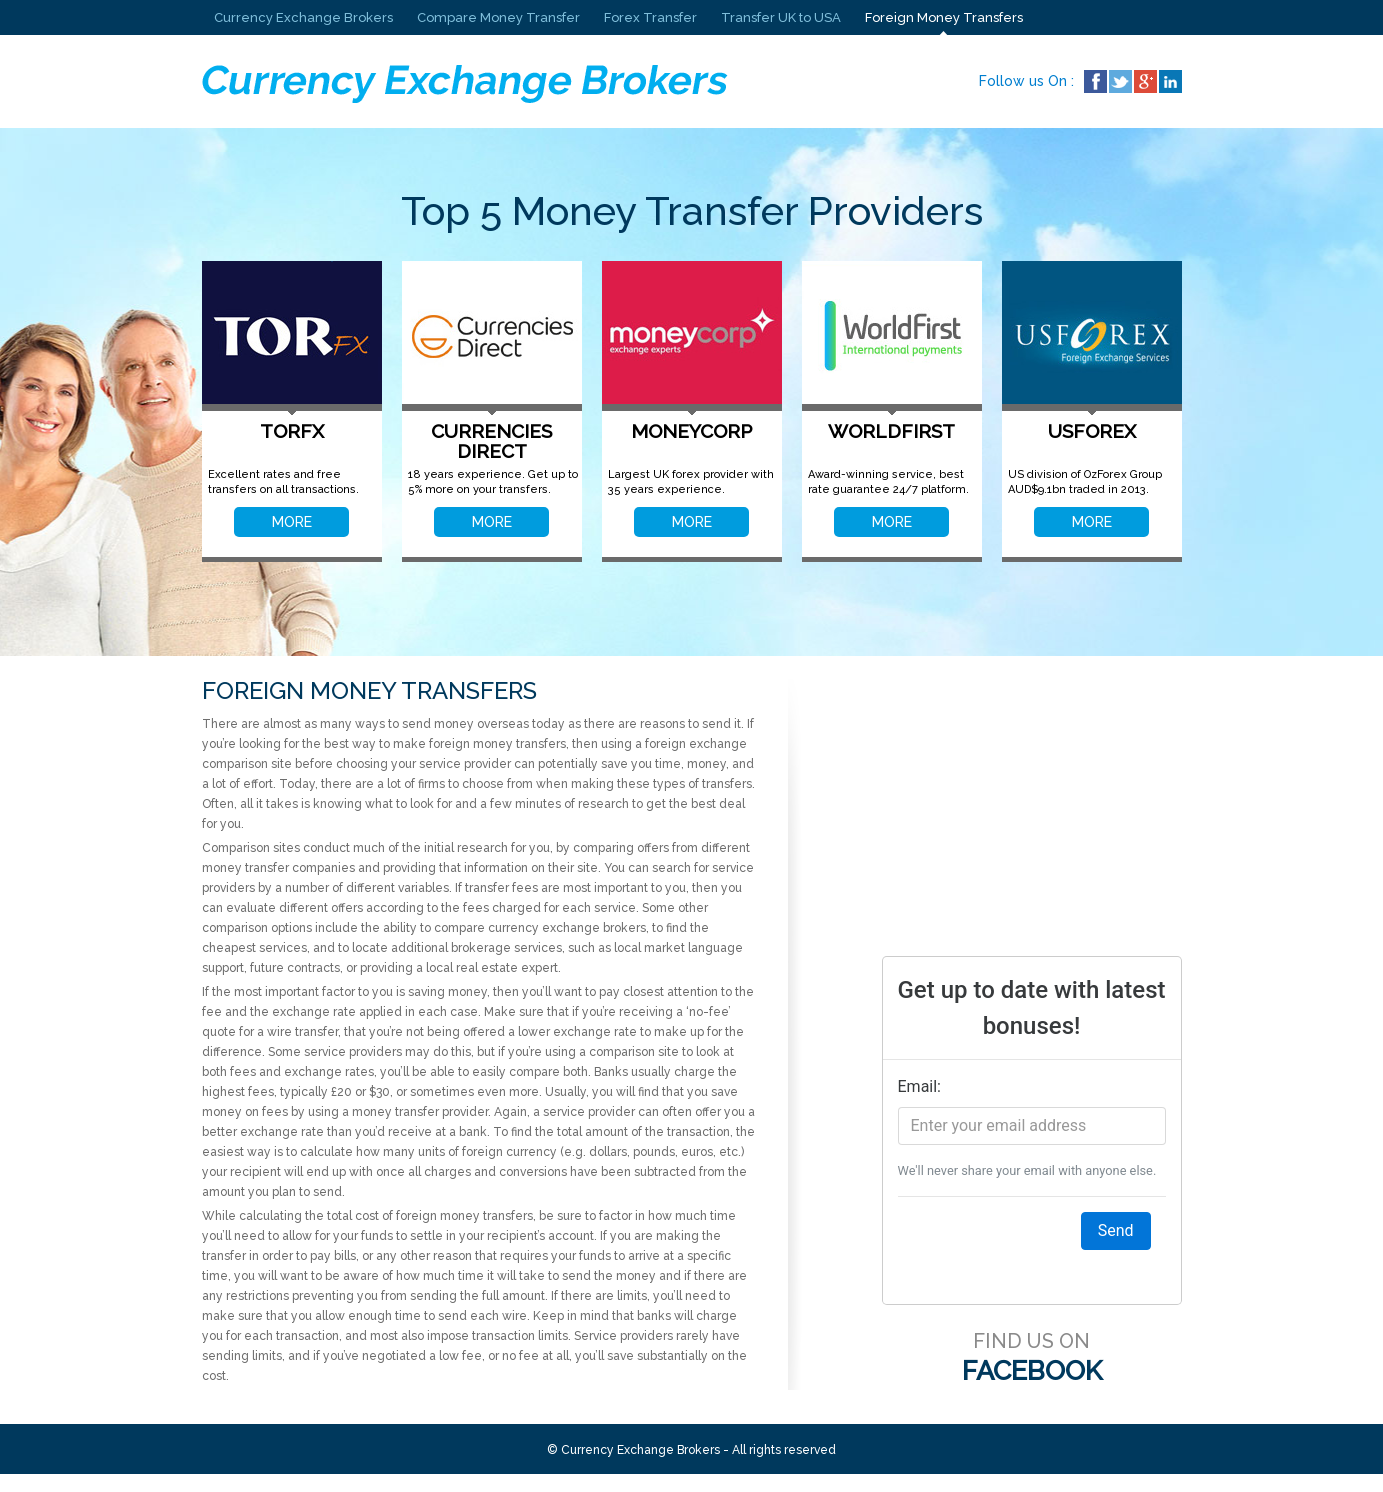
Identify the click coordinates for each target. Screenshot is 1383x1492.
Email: (919, 1086)
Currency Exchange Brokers (303, 17)
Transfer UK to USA (781, 17)
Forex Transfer (650, 17)
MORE (292, 522)
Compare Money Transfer (498, 17)
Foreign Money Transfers (944, 17)
